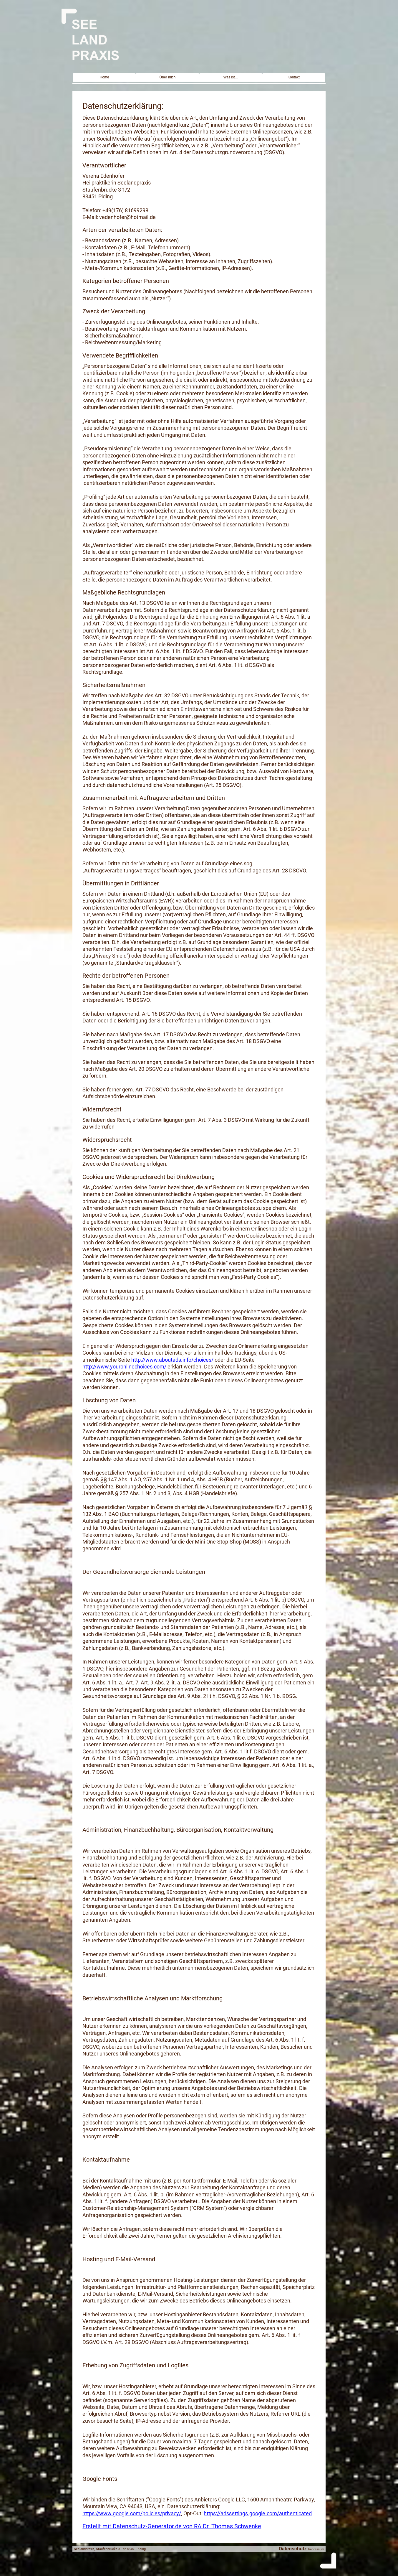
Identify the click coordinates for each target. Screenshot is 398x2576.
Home (104, 77)
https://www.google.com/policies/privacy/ (131, 2513)
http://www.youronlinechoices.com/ (124, 1366)
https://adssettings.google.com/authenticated (258, 2513)
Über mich (168, 77)
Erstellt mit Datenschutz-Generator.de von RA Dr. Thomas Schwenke (171, 2526)
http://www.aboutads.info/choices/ (172, 1360)
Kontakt (294, 77)
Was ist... (230, 77)
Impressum (316, 2549)
